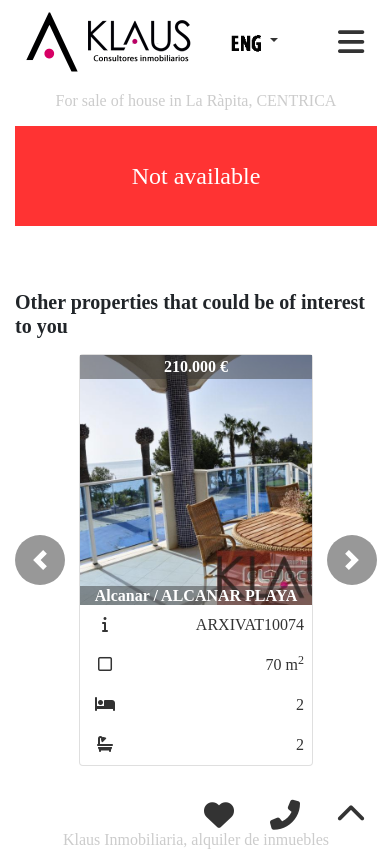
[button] (40, 560)
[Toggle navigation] (351, 42)
